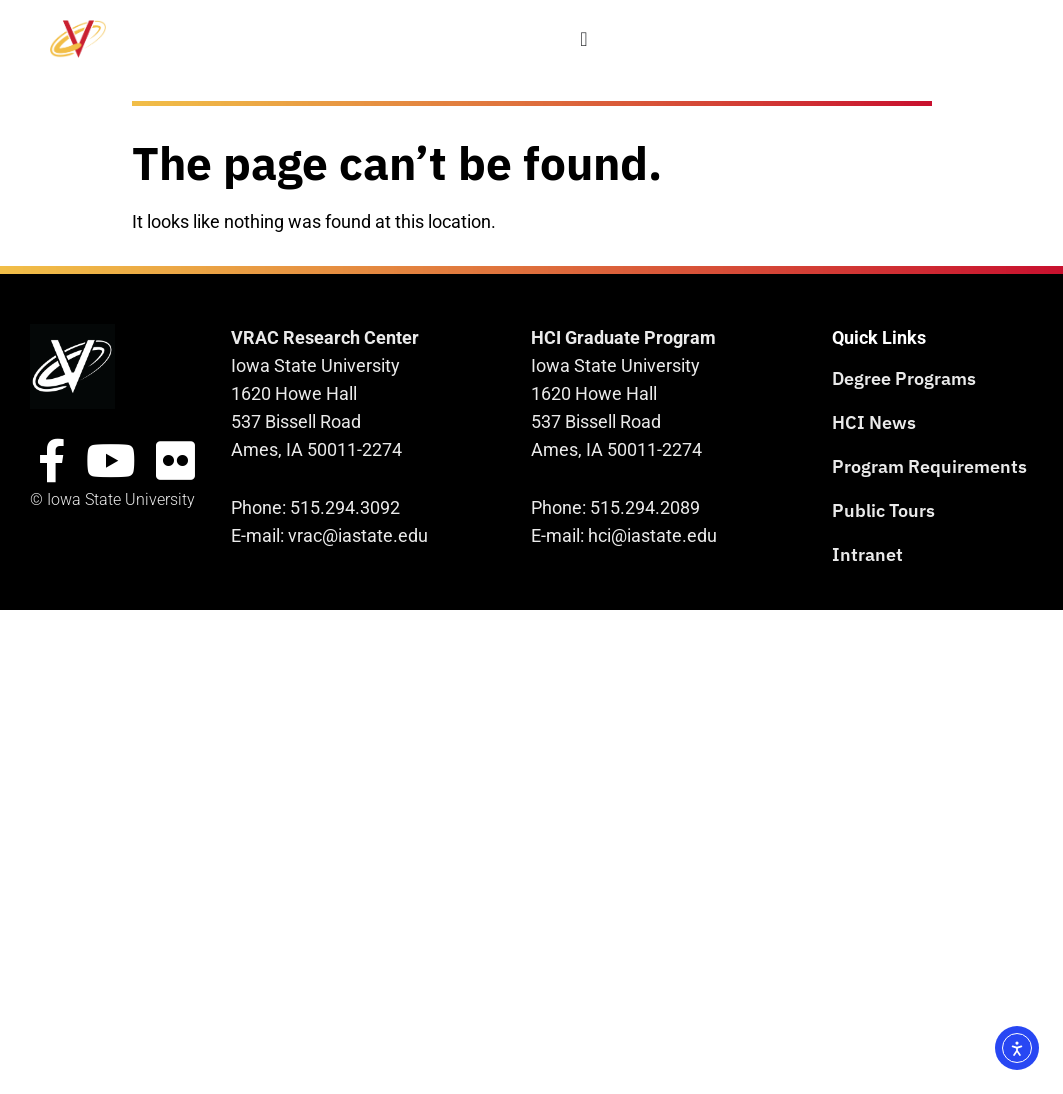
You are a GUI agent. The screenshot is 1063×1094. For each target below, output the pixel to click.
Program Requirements (929, 466)
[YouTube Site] (111, 461)
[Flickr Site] (175, 461)
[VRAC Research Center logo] (72, 366)
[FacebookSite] (52, 461)
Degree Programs (904, 378)
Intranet (867, 554)
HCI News (874, 422)
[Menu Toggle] (584, 39)
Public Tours (883, 510)
